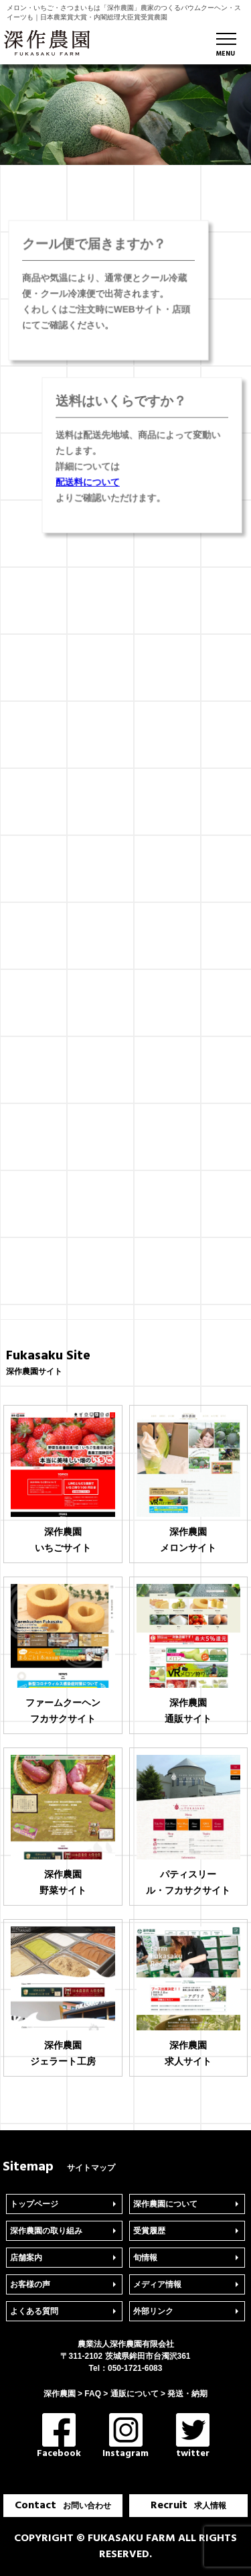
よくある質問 (34, 2311)
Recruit (188, 2505)
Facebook (59, 2437)
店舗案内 (26, 2257)
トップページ (34, 2204)
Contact (63, 2505)
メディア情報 (157, 2284)
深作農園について (165, 2204)
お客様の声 (30, 2284)
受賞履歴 (149, 2230)
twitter (193, 2437)
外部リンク (153, 2311)
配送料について (91, 480)
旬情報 (145, 2257)
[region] (125, 114)
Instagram (125, 2437)
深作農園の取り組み (46, 2230)
